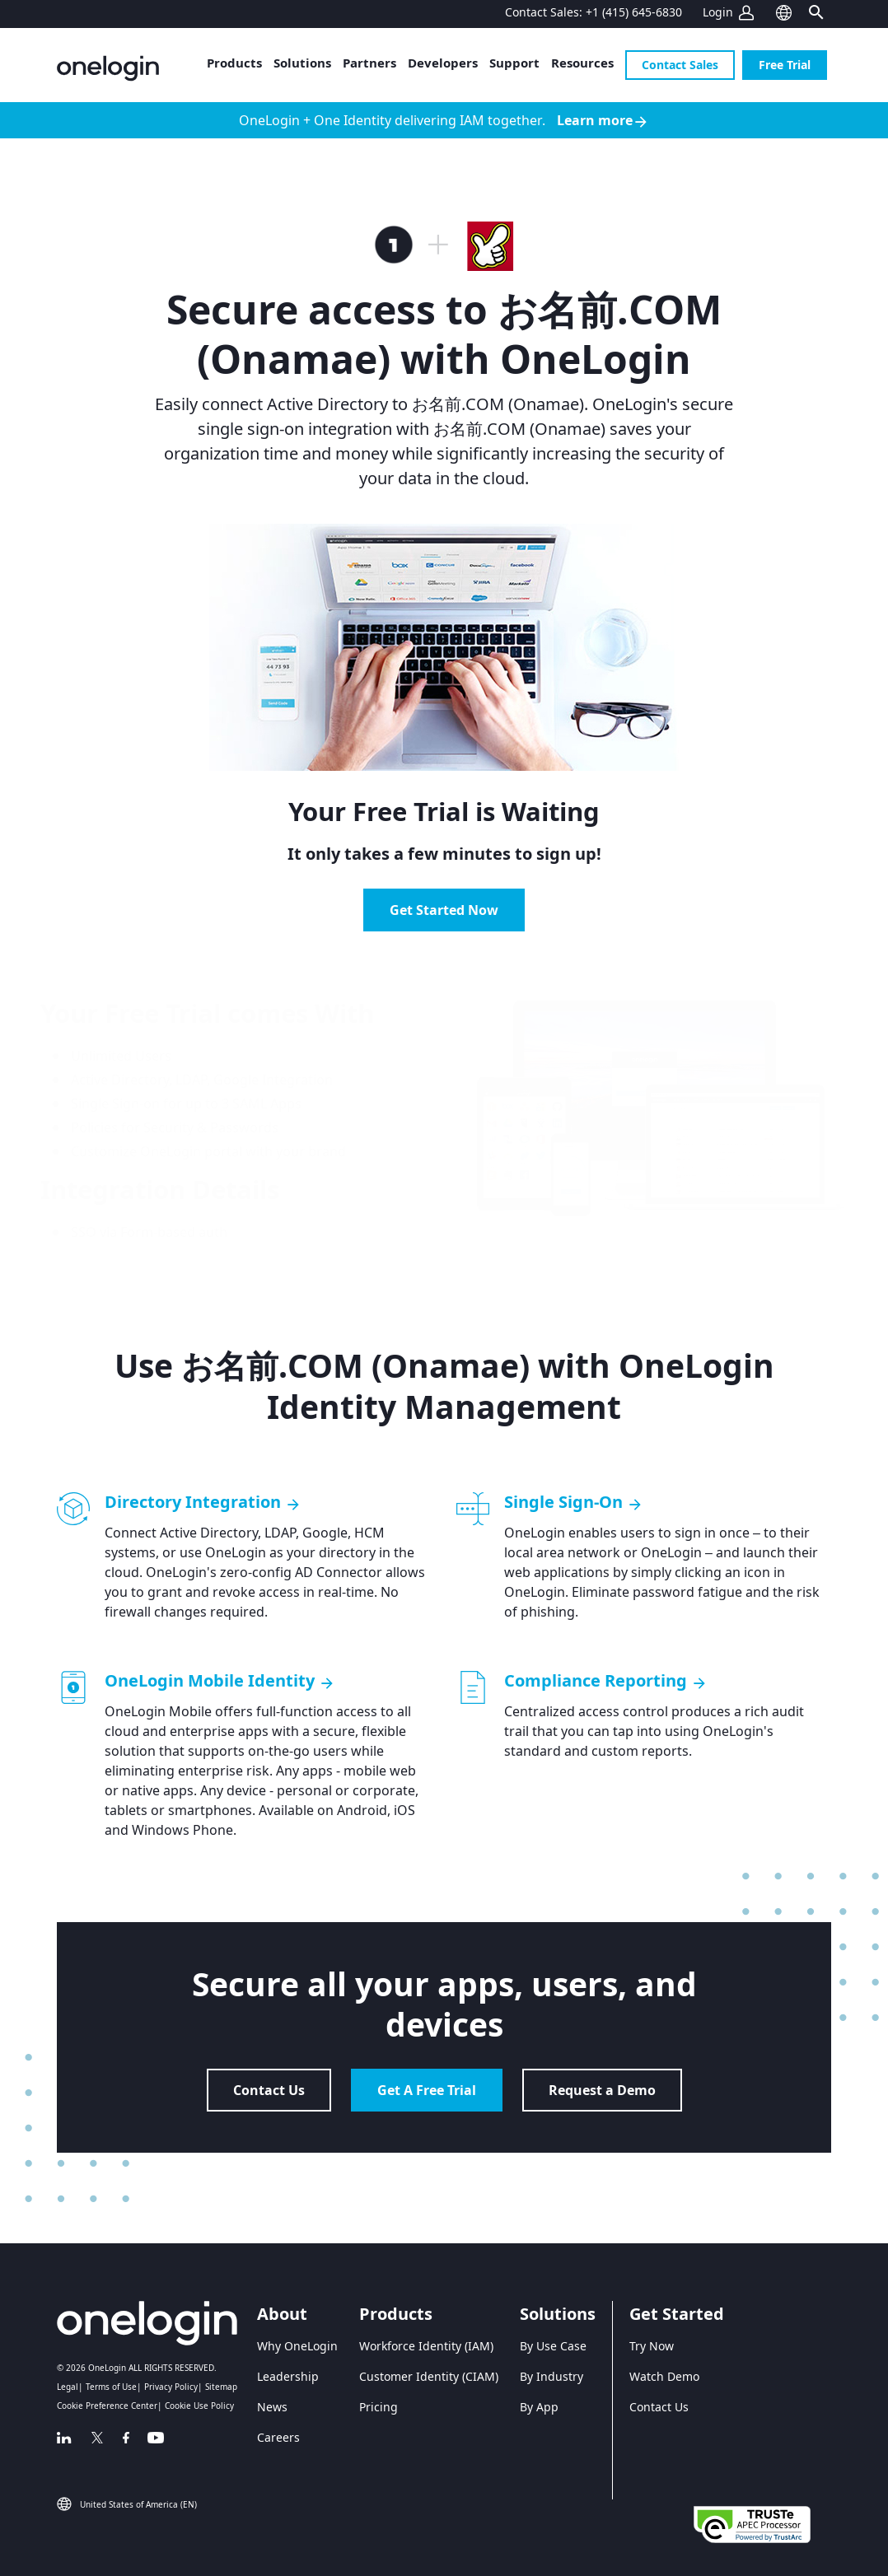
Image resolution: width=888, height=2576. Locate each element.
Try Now (651, 2346)
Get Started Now (444, 910)
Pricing (378, 2407)
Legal (67, 2386)
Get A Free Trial (426, 2090)
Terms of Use (111, 2386)
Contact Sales (680, 64)
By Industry (551, 2376)
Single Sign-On (573, 1502)
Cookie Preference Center (107, 2405)
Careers (278, 2437)
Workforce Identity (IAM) (426, 2346)
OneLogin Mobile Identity (220, 1681)
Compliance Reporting (606, 1681)
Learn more (603, 120)
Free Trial (785, 64)
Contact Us (269, 2090)
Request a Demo (602, 2090)
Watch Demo (664, 2376)
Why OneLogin (297, 2346)
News (272, 2407)
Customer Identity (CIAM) (428, 2376)
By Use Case (553, 2346)
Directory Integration (203, 1502)
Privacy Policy (171, 2386)
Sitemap (221, 2386)
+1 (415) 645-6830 (634, 12)
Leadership (288, 2376)
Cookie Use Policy (199, 2405)
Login (718, 12)
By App (539, 2407)
